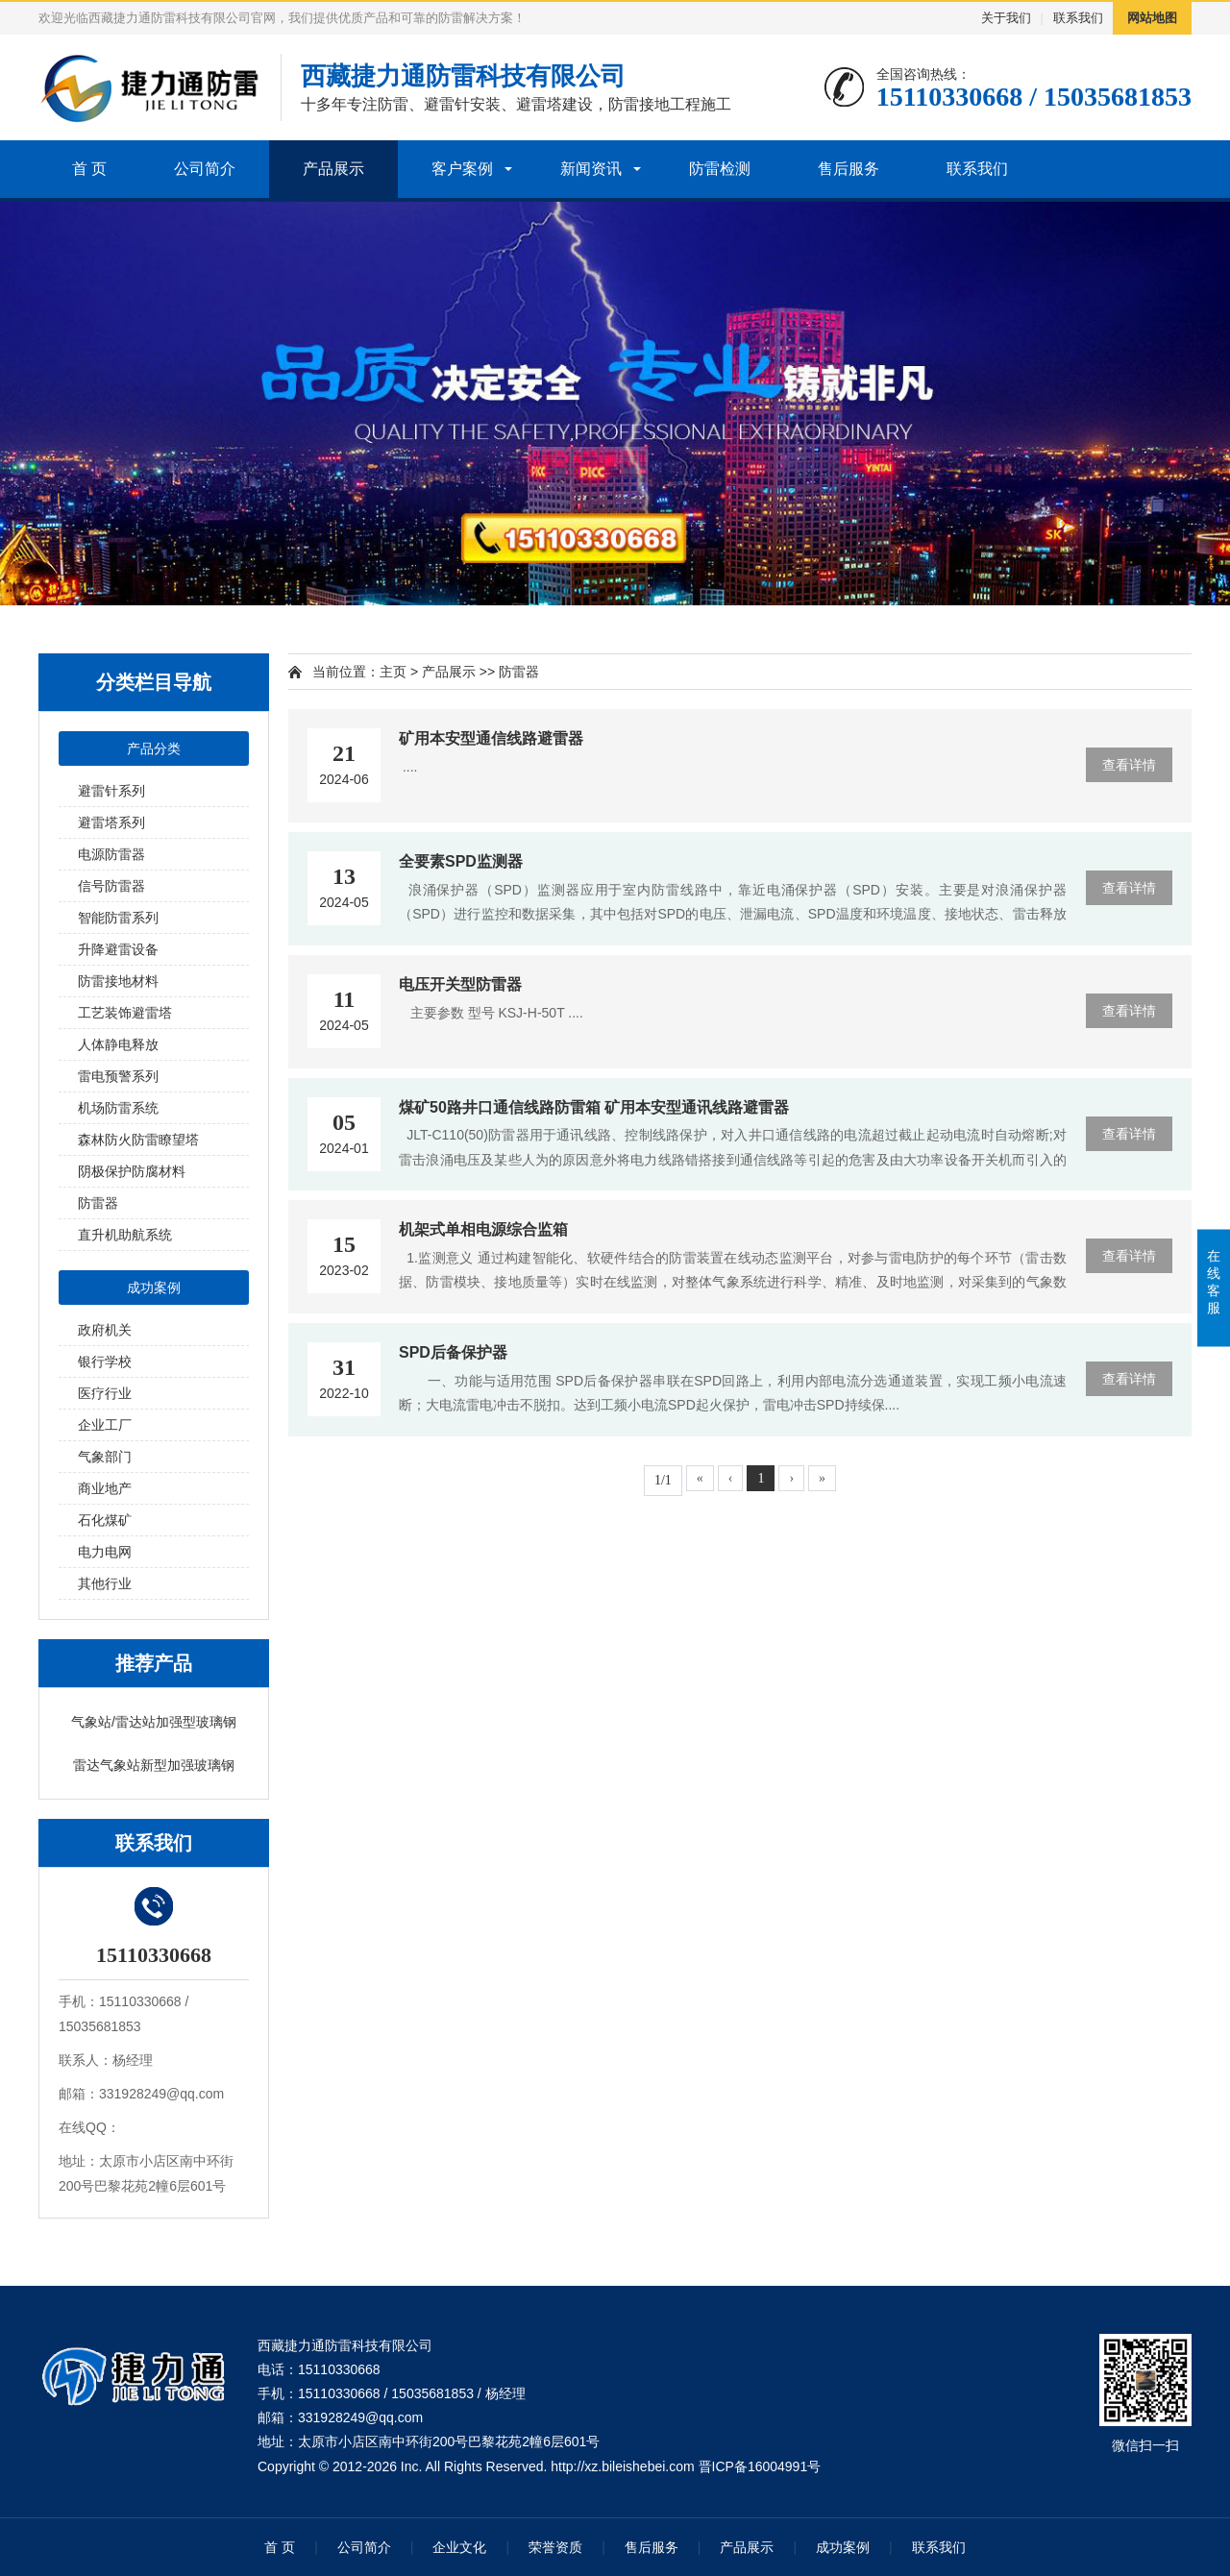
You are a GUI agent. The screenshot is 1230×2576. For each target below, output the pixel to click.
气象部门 (105, 1456)
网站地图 (1152, 18)
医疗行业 (105, 1393)
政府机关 (105, 1329)
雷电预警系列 (118, 1076)
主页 (393, 671)
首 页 (89, 168)
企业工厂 (105, 1425)
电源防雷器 (111, 854)
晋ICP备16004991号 (760, 2466)
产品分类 (154, 748)
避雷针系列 (111, 790)
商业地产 (105, 1488)
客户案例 (462, 168)
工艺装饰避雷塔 (125, 1012)
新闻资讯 (591, 168)
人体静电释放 (118, 1044)
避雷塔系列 (111, 822)
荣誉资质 (555, 2547)
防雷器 (98, 1203)
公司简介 (204, 168)
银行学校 (105, 1361)
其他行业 (105, 1583)
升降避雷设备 (118, 949)
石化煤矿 (105, 1520)
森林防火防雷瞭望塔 (138, 1139)
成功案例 (154, 1287)
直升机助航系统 (125, 1234)
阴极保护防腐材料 (131, 1171)
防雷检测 (719, 168)
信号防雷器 (111, 886)
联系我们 (1078, 18)
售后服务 (848, 168)
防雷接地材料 (118, 981)
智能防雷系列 (118, 917)
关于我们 (1006, 18)
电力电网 (105, 1551)
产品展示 (333, 168)
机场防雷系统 (118, 1108)
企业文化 (459, 2547)
